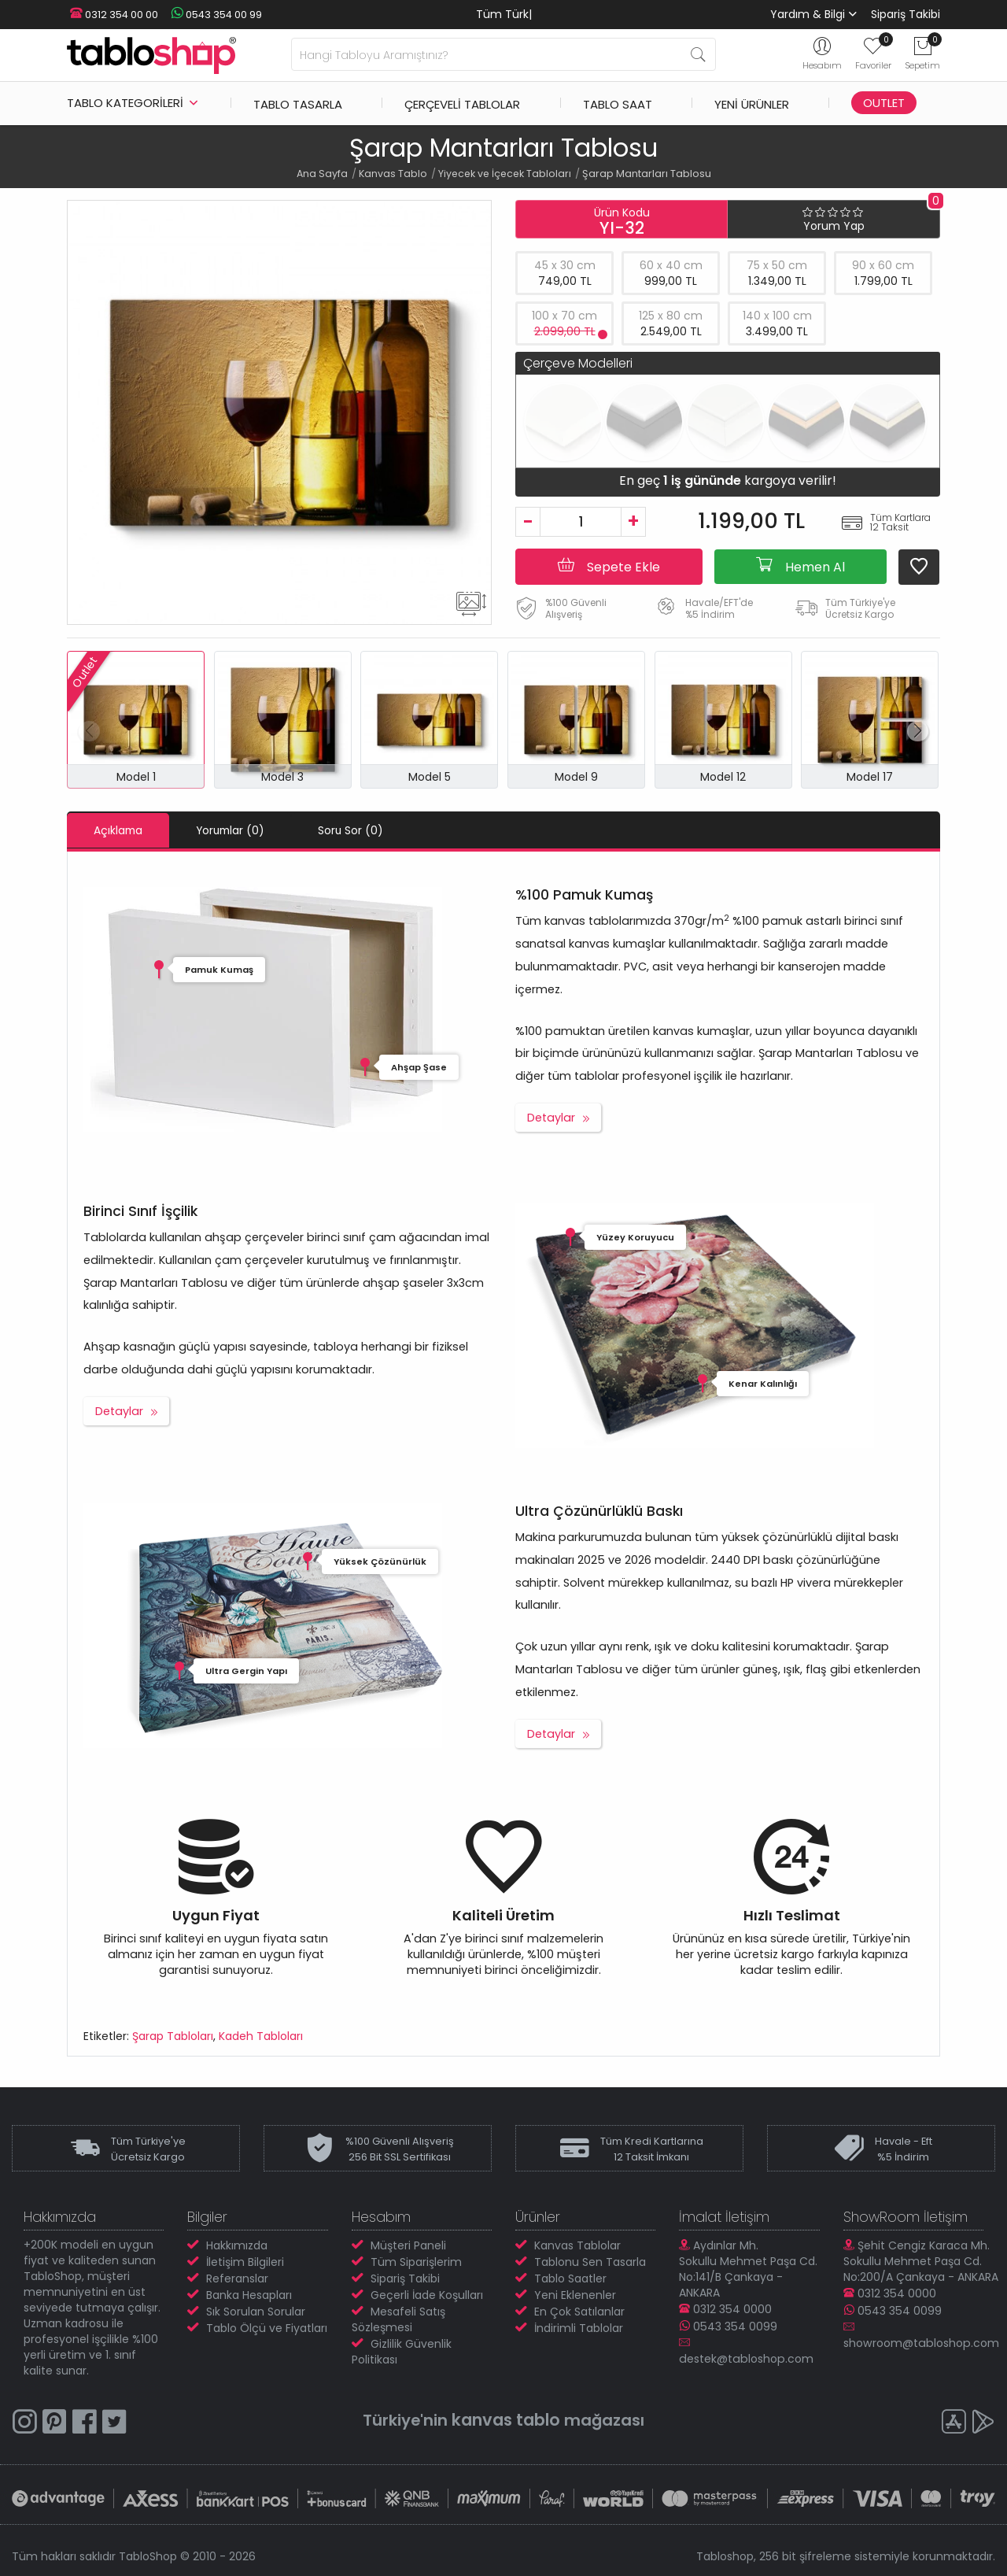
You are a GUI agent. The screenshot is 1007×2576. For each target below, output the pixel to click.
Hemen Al (800, 566)
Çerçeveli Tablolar (462, 102)
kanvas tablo (506, 2419)
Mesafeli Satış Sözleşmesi (398, 2318)
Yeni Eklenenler (575, 2294)
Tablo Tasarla (297, 102)
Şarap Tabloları (172, 2035)
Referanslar (237, 2278)
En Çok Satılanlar (579, 2311)
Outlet (884, 102)
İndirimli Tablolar (578, 2327)
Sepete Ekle (609, 566)
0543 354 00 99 (208, 14)
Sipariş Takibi (905, 14)
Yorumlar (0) (247, 830)
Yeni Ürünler (751, 102)
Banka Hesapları (249, 2294)
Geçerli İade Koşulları (427, 2294)
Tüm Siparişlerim (416, 2261)
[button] (917, 731)
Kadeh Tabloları (261, 2035)
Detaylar (551, 1117)
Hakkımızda (236, 2245)
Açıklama (123, 830)
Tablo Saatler (570, 2278)
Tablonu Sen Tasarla (590, 2261)
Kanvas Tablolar (577, 2245)
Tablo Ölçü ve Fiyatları (266, 2327)
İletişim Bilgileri (245, 2261)
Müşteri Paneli (408, 2245)
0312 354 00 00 (111, 14)
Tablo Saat (617, 102)
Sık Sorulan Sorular (255, 2311)
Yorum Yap (834, 226)
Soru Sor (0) (379, 830)
